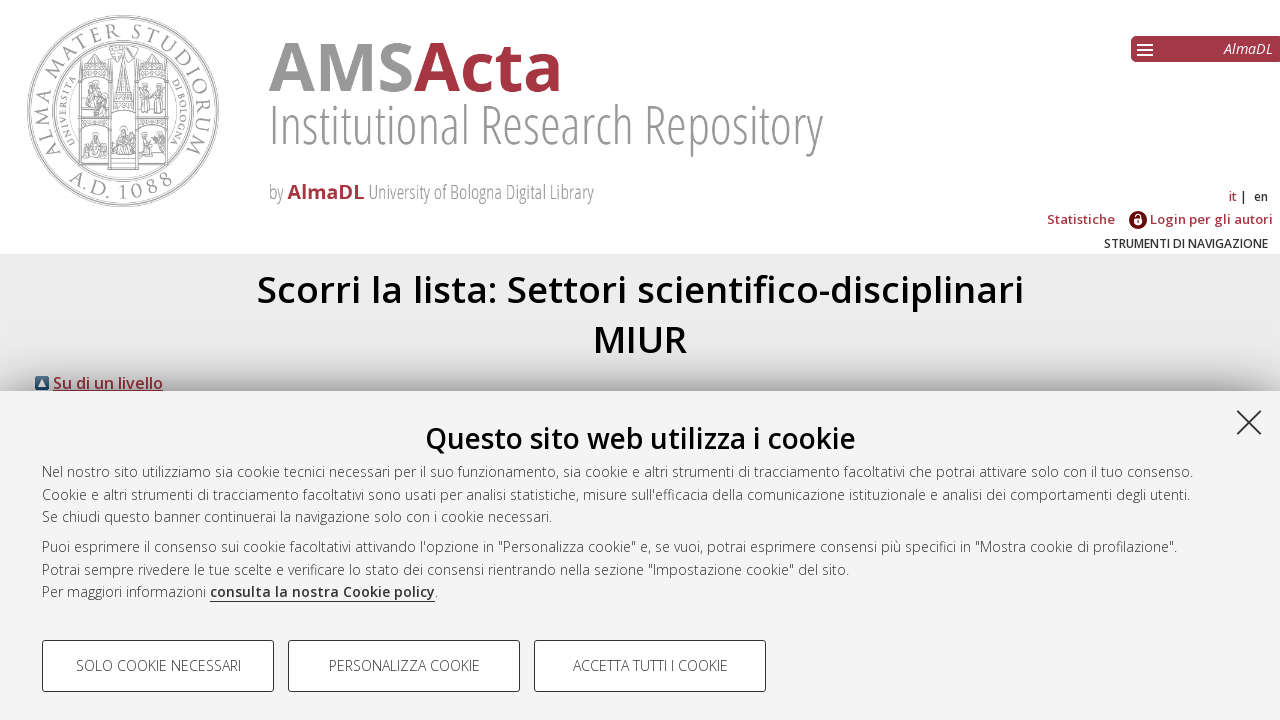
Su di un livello (108, 383)
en (1261, 196)
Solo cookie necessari (158, 665)
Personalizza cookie (404, 665)
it (1233, 196)
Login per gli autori (1201, 219)
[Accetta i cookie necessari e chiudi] (1249, 422)
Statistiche (1081, 219)
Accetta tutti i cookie (650, 665)
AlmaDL (1248, 48)
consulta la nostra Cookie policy (322, 591)
